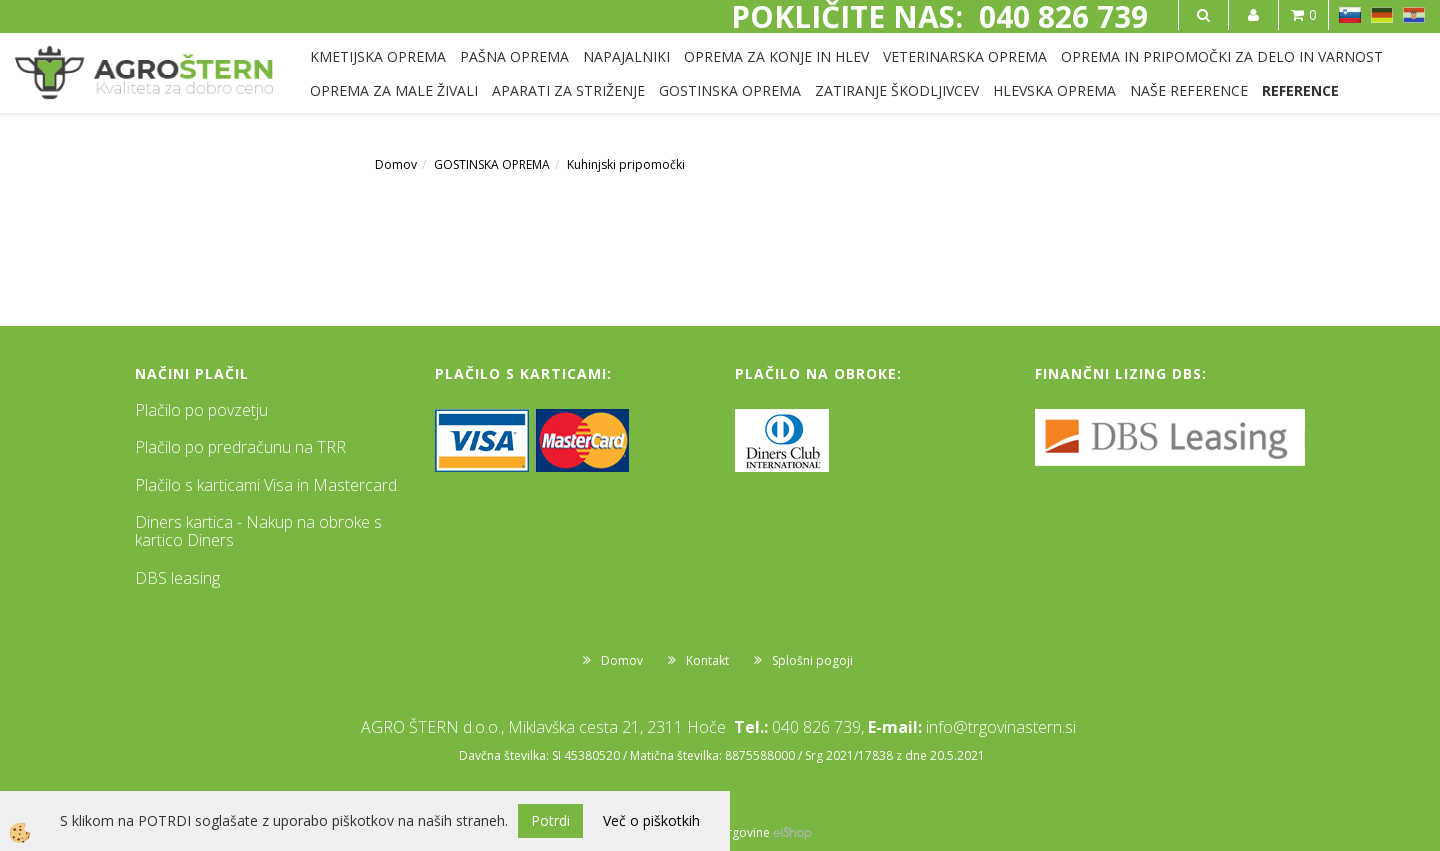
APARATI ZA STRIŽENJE (568, 90)
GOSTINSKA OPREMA (730, 90)
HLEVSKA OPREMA (1054, 90)
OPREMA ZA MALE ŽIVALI (394, 90)
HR (1414, 15)
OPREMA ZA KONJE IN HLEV (776, 56)
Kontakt (707, 660)
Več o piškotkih (651, 820)
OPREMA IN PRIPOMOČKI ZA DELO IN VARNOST (1222, 56)
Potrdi (550, 820)
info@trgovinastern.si (1001, 727)
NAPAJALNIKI (626, 56)
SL (1350, 15)
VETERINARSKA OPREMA (965, 56)
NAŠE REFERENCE (1189, 90)
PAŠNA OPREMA (514, 56)
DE (1382, 15)
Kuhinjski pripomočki (626, 164)
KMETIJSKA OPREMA (378, 56)
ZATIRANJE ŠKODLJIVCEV (897, 90)
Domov (396, 164)
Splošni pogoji (812, 660)
